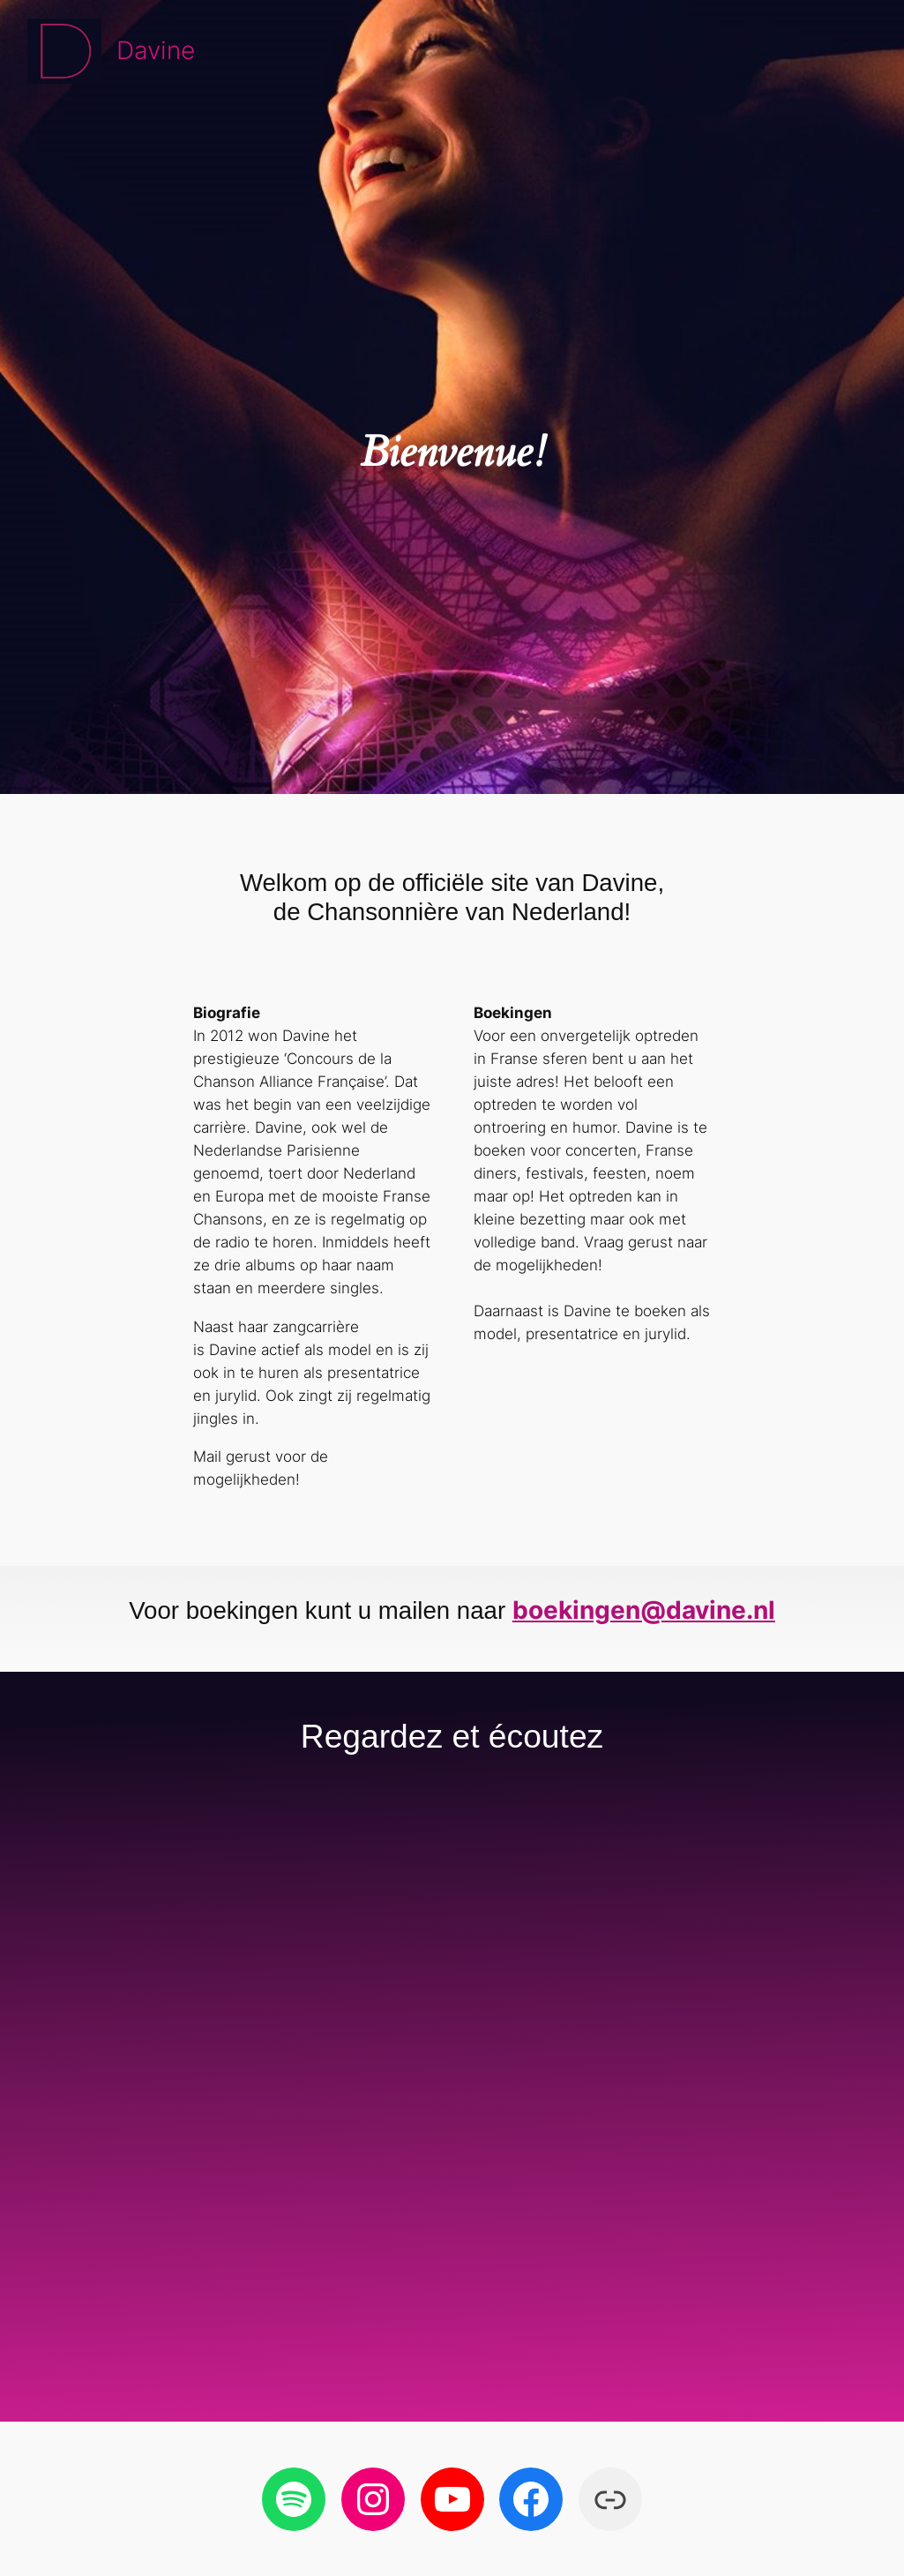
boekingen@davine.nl (643, 1610)
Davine (155, 50)
